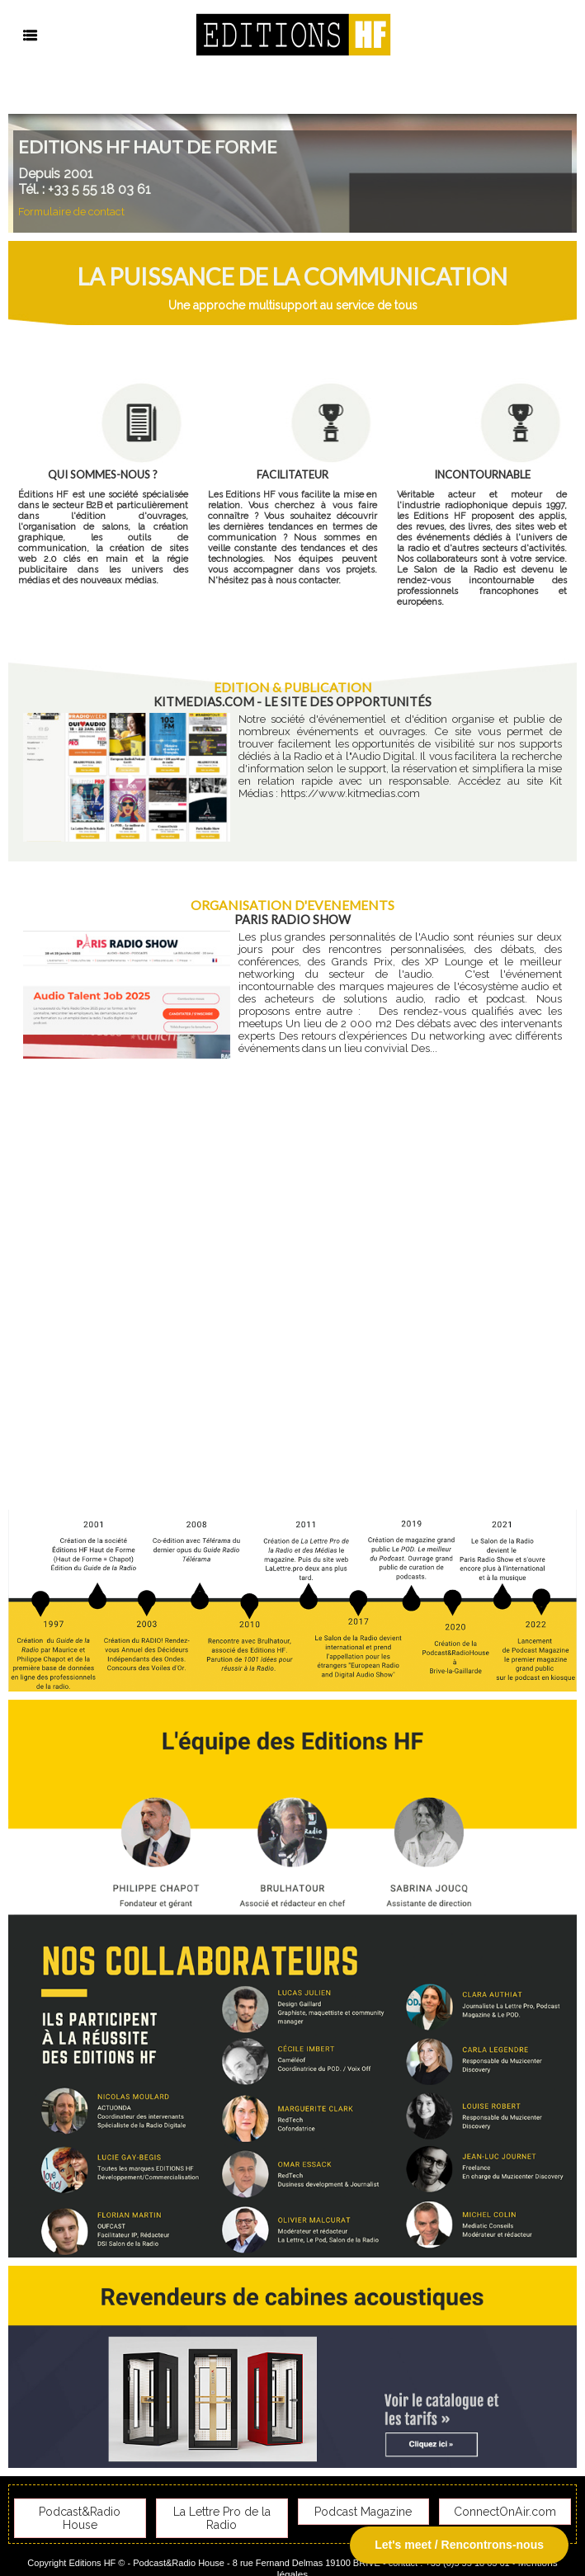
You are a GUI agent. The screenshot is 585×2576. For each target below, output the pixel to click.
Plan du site (257, 2554)
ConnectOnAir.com (505, 2508)
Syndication (327, 2554)
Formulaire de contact (65, 211)
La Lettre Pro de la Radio (221, 2508)
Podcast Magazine (363, 2508)
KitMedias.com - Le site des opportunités (292, 700)
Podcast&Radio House (80, 2508)
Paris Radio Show (292, 917)
